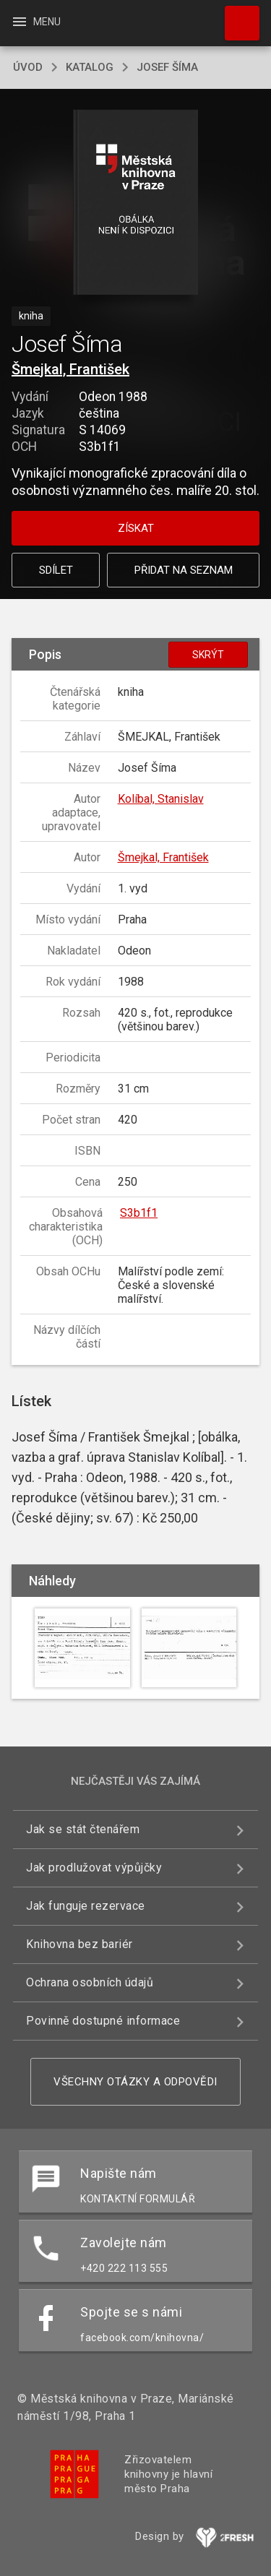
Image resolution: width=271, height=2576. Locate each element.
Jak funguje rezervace (85, 1906)
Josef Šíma (167, 67)
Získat (136, 528)
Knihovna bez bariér (79, 1944)
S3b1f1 (139, 1213)
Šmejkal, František (70, 369)
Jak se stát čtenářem (82, 1829)
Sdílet (56, 570)
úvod (28, 67)
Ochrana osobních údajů (89, 1982)
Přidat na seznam (183, 570)
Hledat (235, 16)
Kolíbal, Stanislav (161, 799)
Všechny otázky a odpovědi (135, 2081)
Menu (36, 21)
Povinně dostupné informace (103, 2021)
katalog (89, 67)
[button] (135, 203)
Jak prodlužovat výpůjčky (94, 1867)
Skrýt (208, 654)
